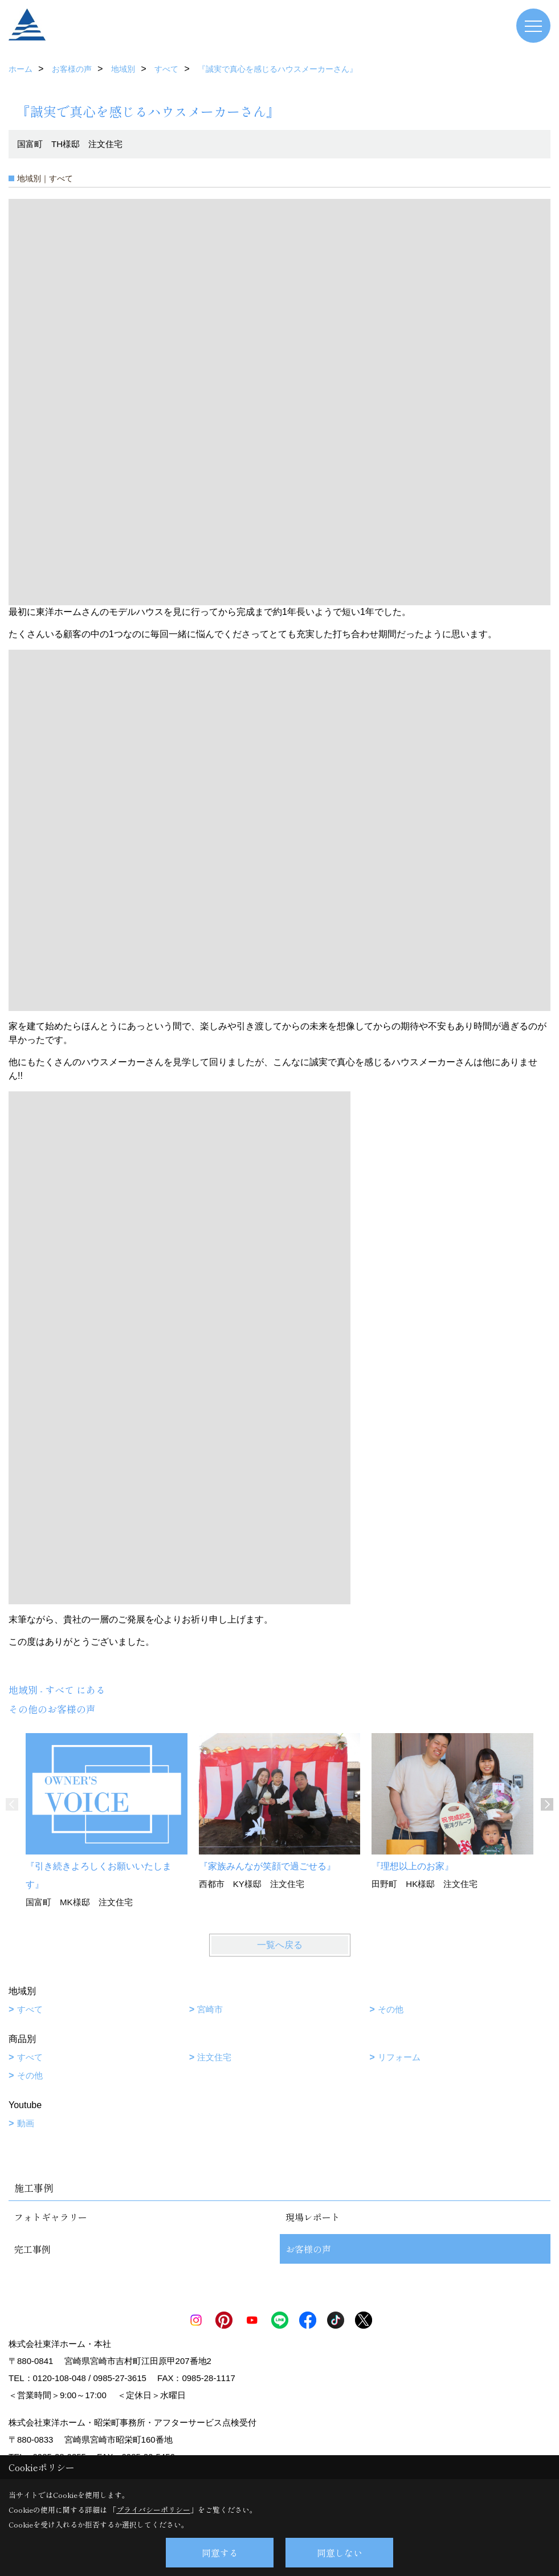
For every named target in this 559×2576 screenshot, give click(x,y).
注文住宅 (214, 2057)
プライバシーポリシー (153, 2509)
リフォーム (399, 2057)
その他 (390, 2009)
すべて (30, 2009)
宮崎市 (210, 2009)
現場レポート (312, 2217)
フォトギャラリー (50, 2217)
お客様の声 (308, 2249)
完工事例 (32, 2249)
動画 (25, 2123)
